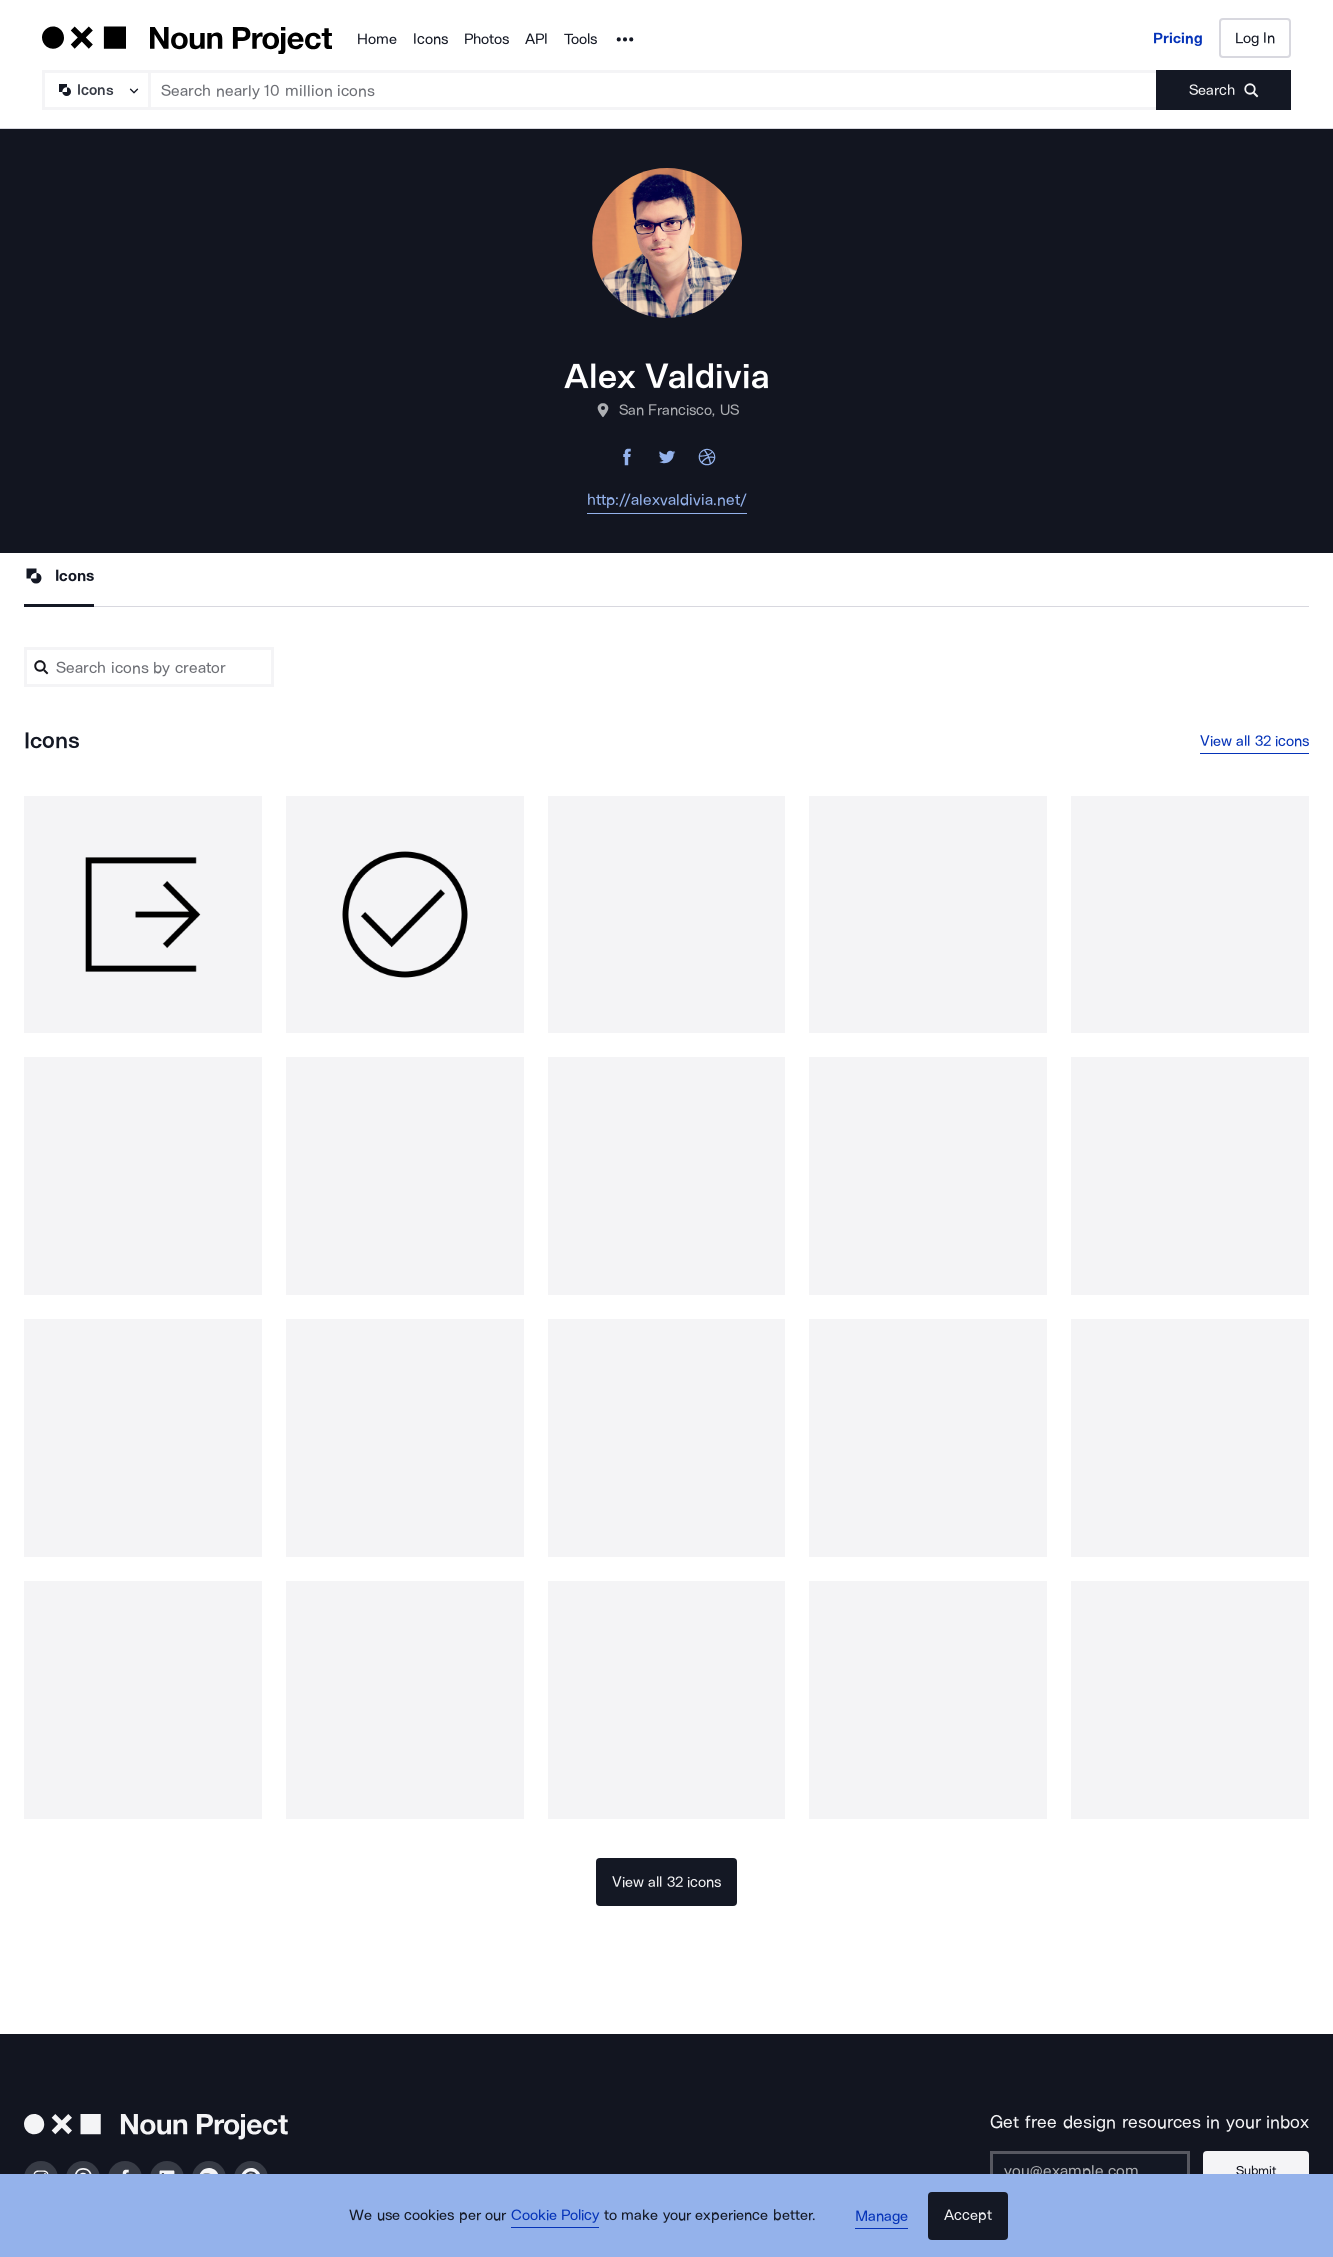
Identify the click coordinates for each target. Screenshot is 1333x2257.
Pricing (1178, 38)
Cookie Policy (559, 2222)
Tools (580, 39)
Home (377, 39)
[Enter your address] (1094, 2172)
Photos (486, 39)
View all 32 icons (1255, 741)
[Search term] (653, 90)
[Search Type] (95, 90)
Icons (430, 39)
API (536, 39)
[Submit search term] (1223, 90)
